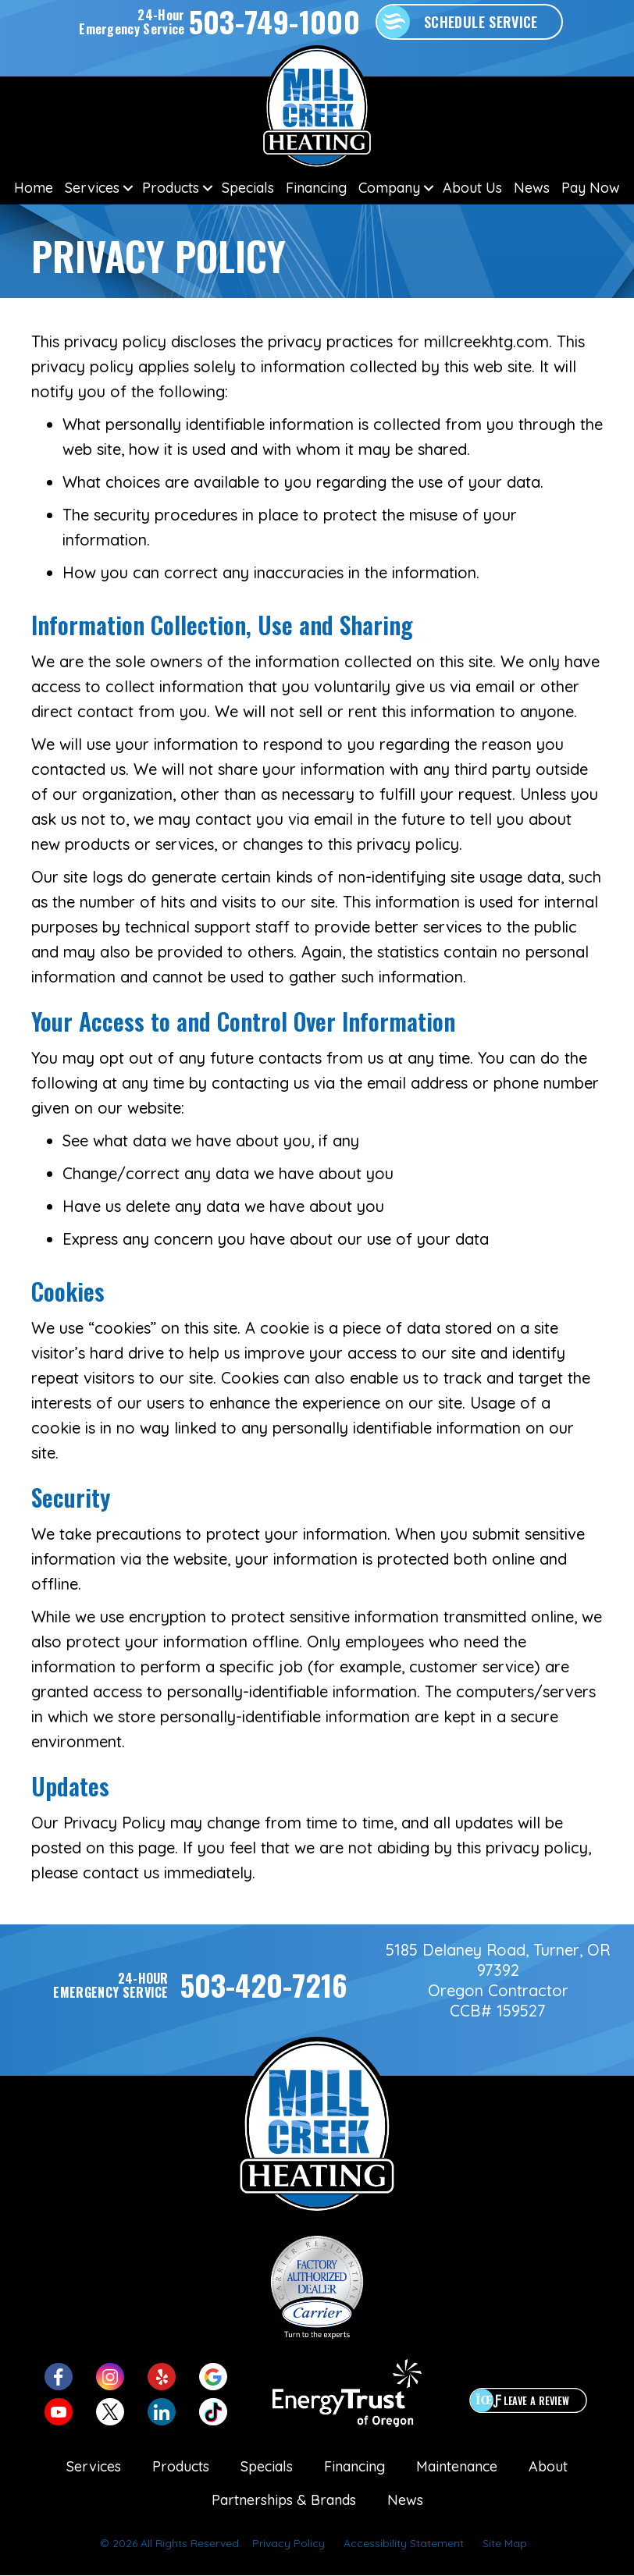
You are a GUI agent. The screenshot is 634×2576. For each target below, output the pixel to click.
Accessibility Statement (404, 2543)
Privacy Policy (288, 2543)
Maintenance (456, 2466)
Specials (248, 188)
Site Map (505, 2543)
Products (170, 188)
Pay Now (590, 188)
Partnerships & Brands (284, 2500)
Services (92, 188)
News (532, 188)
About (548, 2466)
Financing (316, 188)
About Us (472, 188)
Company (389, 188)
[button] (127, 187)
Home (33, 188)
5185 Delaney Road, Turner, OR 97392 (498, 1960)
